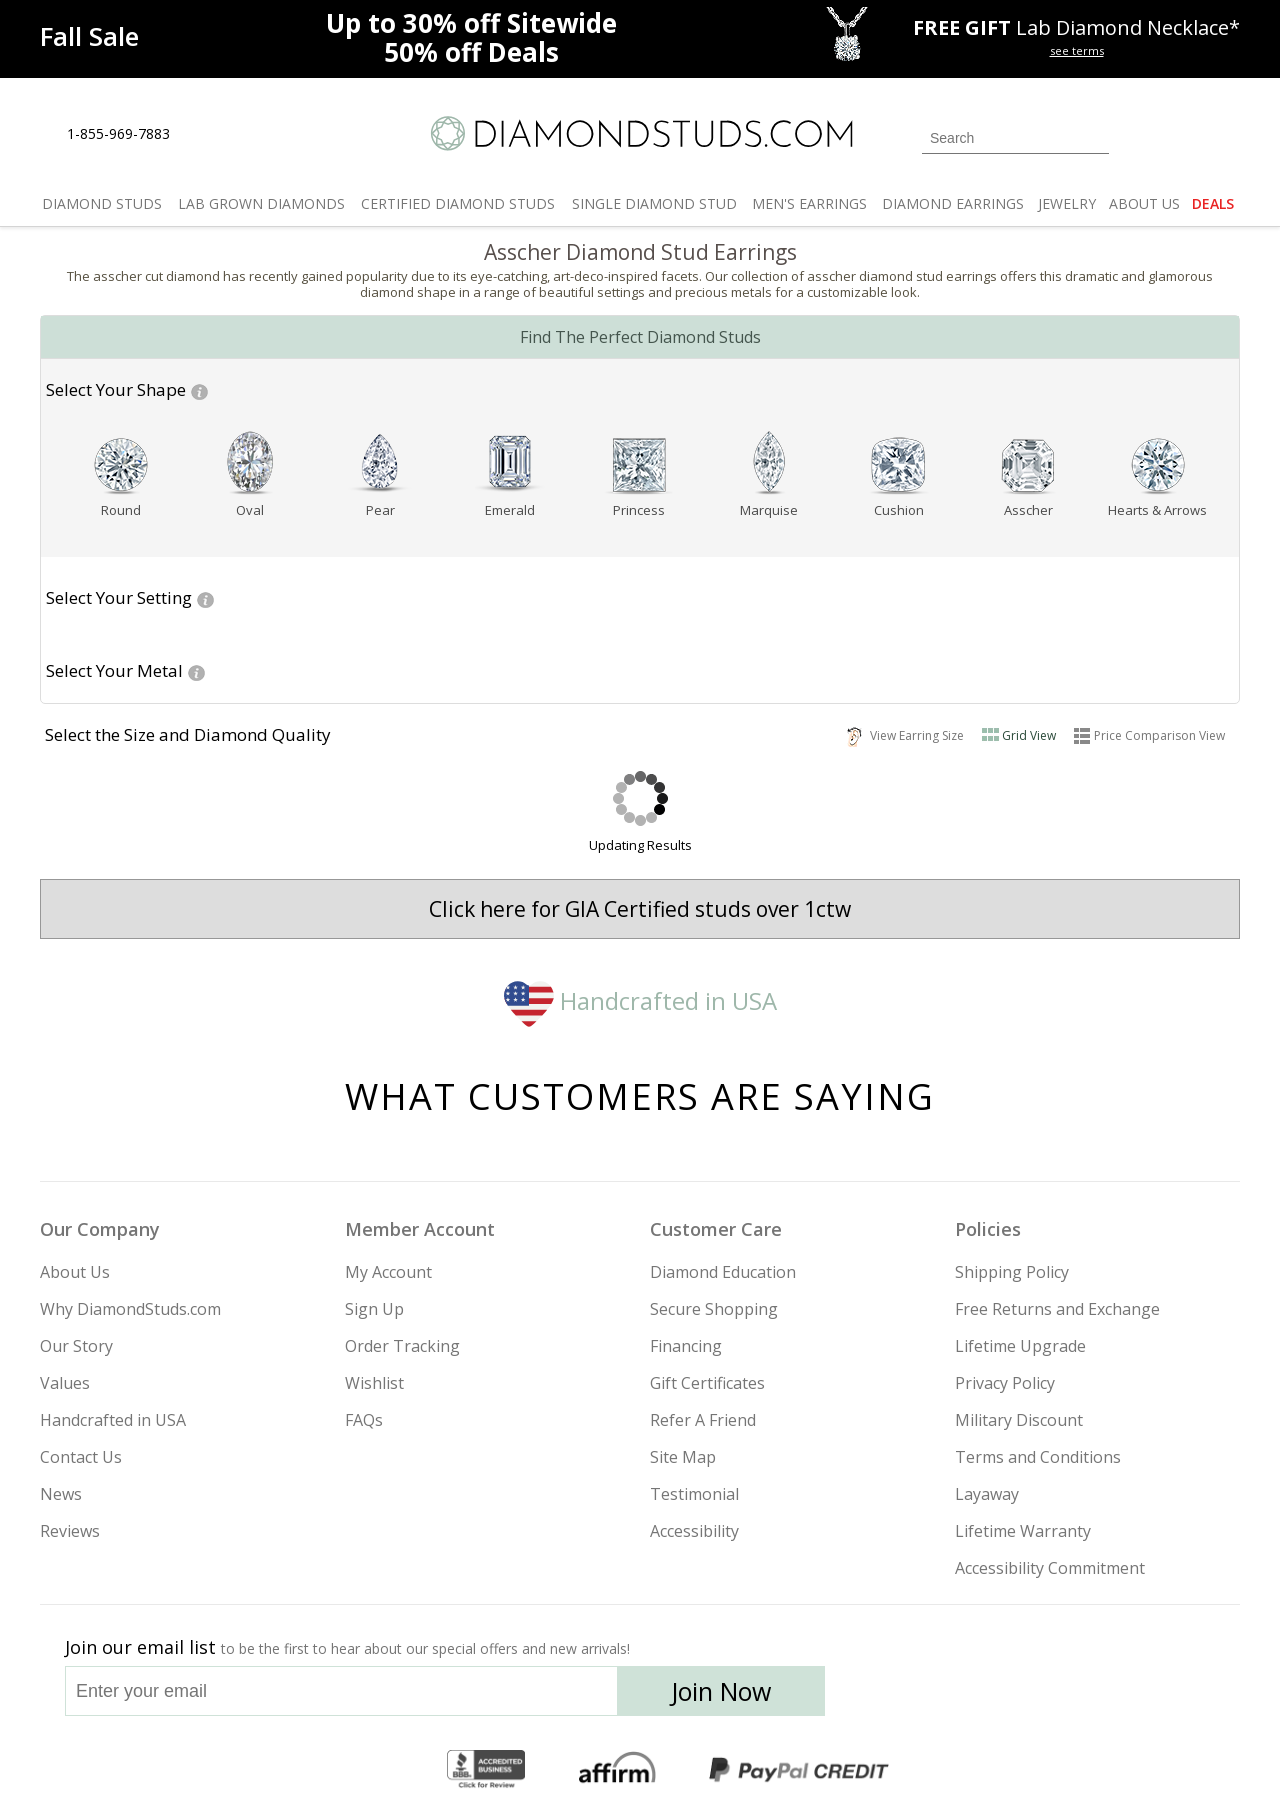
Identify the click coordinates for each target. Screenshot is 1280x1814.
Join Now (721, 1691)
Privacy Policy (1005, 1383)
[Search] (1015, 138)
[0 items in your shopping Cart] (1226, 136)
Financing (686, 1346)
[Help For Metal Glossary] (196, 671)
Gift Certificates (707, 1383)
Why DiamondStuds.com (130, 1309)
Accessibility (694, 1531)
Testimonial (694, 1494)
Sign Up (374, 1309)
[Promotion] (89, 36)
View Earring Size (905, 735)
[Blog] (1100, 1697)
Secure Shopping (714, 1309)
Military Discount (1019, 1420)
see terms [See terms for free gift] (1077, 50)
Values (65, 1383)
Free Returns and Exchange (1057, 1309)
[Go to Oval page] (251, 510)
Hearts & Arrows (1157, 510)
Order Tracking (402, 1346)
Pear (380, 510)
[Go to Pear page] (380, 510)
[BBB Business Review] (486, 1770)
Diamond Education (723, 1272)
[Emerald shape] (510, 464)
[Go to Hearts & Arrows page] (1158, 510)
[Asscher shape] (1028, 464)
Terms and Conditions (1038, 1457)
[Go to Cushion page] (899, 510)
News (61, 1494)
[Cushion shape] (899, 464)
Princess (639, 510)
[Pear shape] (380, 464)
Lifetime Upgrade (1020, 1346)
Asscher (1028, 510)
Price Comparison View (1159, 736)
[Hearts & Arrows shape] (1158, 464)
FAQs (364, 1420)
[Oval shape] (251, 464)
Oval (250, 510)
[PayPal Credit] (799, 1770)
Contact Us (81, 1457)
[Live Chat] (202, 135)
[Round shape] (121, 464)
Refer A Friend (703, 1420)
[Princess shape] (640, 464)
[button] (116, 390)
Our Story (76, 1346)
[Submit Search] (1094, 137)
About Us (75, 1272)
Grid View (1029, 735)
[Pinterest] (1047, 1697)
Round (121, 510)
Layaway (987, 1494)
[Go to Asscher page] (1028, 510)
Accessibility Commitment (1050, 1568)
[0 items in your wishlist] (1180, 136)
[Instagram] (902, 1697)
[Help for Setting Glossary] (205, 598)
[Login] (1136, 136)
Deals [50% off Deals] (471, 52)
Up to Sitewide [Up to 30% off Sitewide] (471, 23)
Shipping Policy (1012, 1272)
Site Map (683, 1457)
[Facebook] (1002, 1697)
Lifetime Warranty (1023, 1531)
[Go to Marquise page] (769, 510)
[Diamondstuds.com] (640, 133)
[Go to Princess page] (640, 510)
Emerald (510, 510)
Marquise (769, 510)
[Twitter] (955, 1697)
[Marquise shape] (769, 464)
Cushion (899, 510)
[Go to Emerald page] (510, 510)
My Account (388, 1272)
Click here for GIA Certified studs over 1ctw (640, 909)
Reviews (70, 1531)
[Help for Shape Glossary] (199, 390)
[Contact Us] (249, 134)
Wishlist (374, 1383)
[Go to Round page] (121, 510)
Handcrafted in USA (640, 1000)
